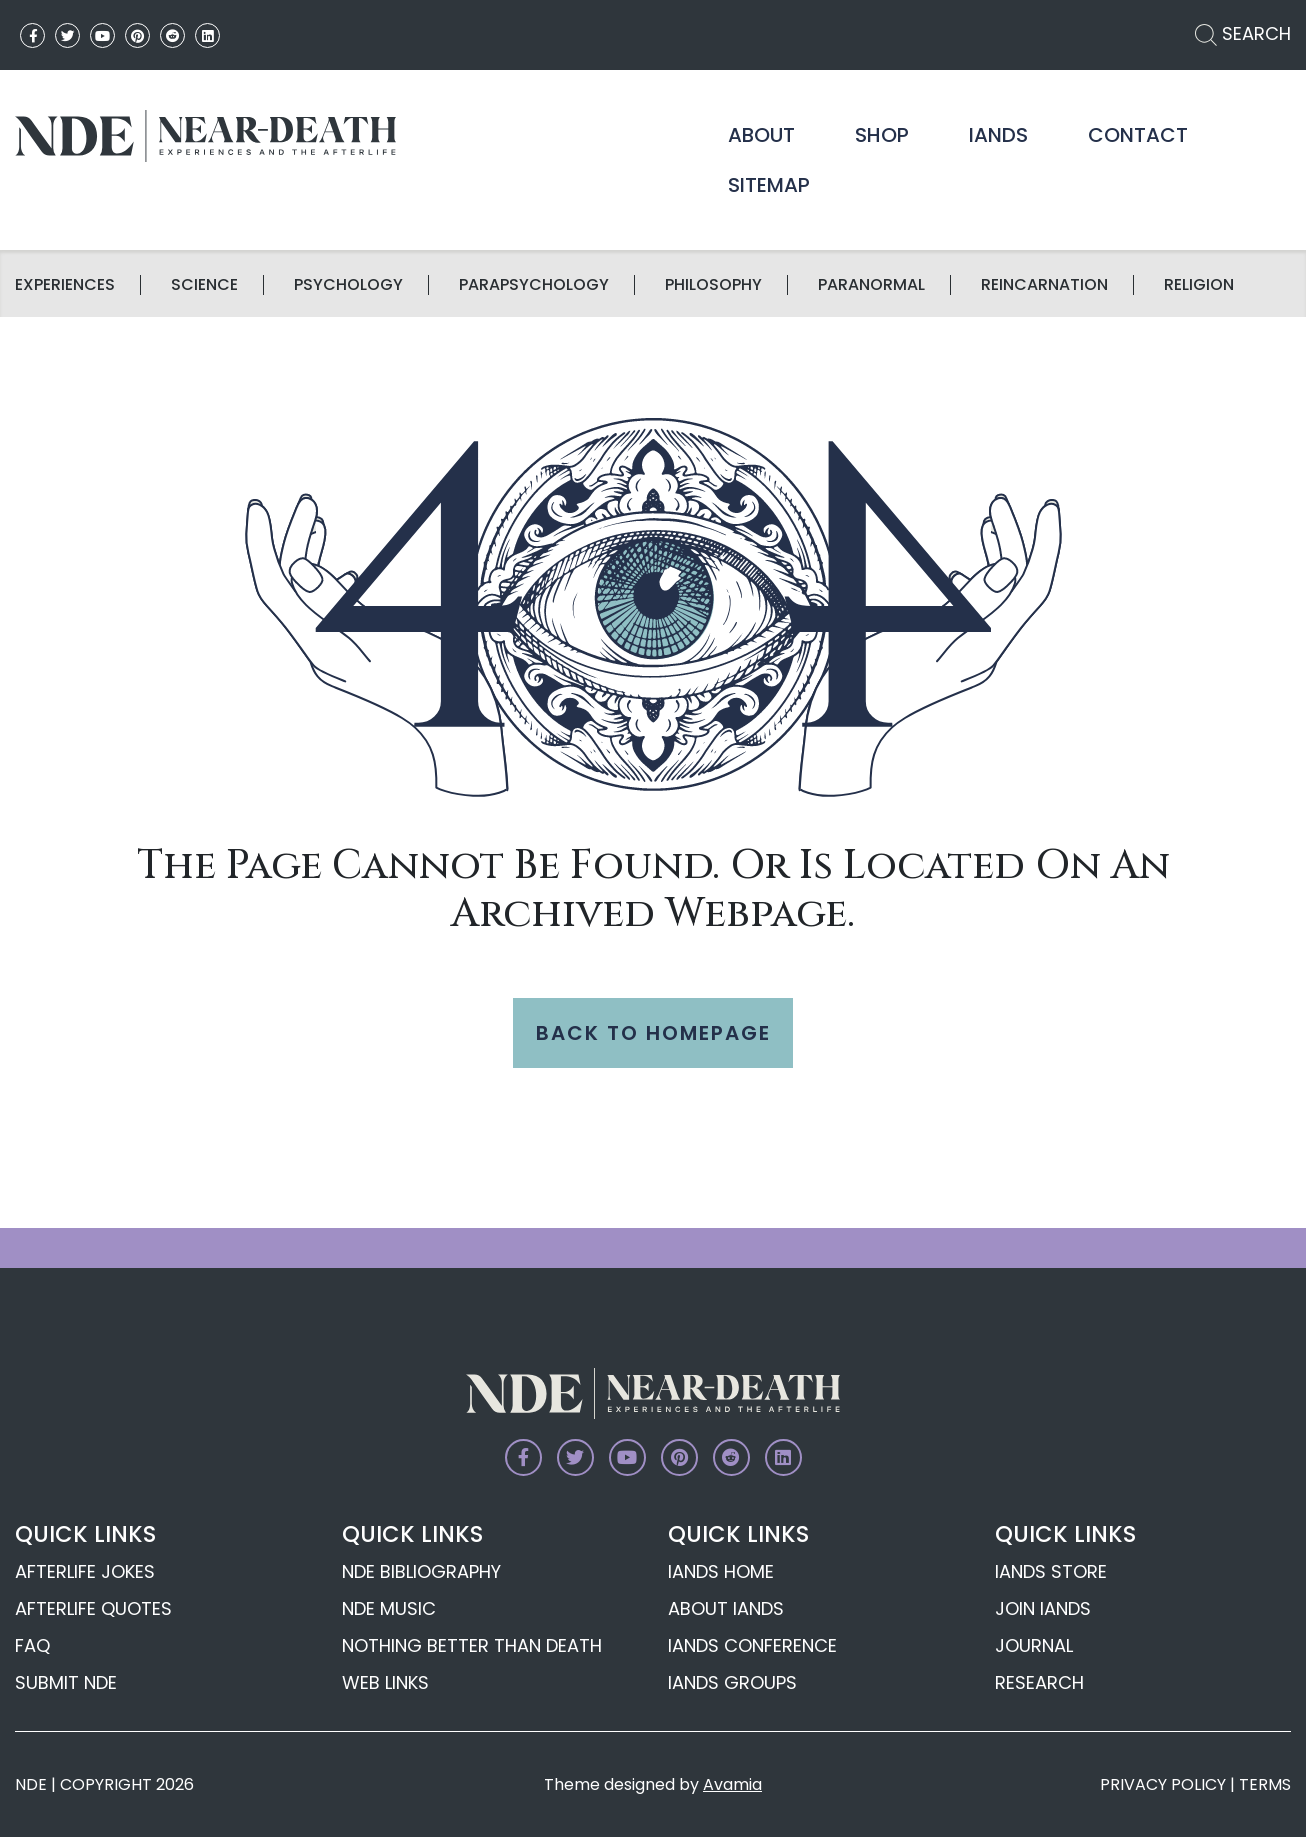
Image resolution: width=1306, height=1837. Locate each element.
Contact (1138, 135)
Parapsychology (534, 285)
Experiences (65, 285)
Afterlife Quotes (93, 1608)
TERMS (1265, 1784)
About (761, 135)
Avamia (732, 1784)
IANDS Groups (732, 1682)
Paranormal (871, 285)
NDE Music (389, 1608)
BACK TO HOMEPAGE (653, 1033)
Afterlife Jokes (85, 1571)
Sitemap (769, 185)
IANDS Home (721, 1571)
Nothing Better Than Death (472, 1645)
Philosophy (713, 285)
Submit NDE (66, 1682)
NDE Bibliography (421, 1571)
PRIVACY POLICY (1163, 1784)
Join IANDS (1043, 1608)
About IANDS (726, 1608)
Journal (1034, 1645)
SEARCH (1243, 33)
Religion (1199, 285)
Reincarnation (1044, 285)
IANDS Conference (752, 1645)
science (204, 285)
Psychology (348, 285)
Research (1039, 1682)
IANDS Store (1051, 1571)
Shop (882, 135)
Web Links (385, 1682)
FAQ (32, 1645)
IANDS (998, 135)
